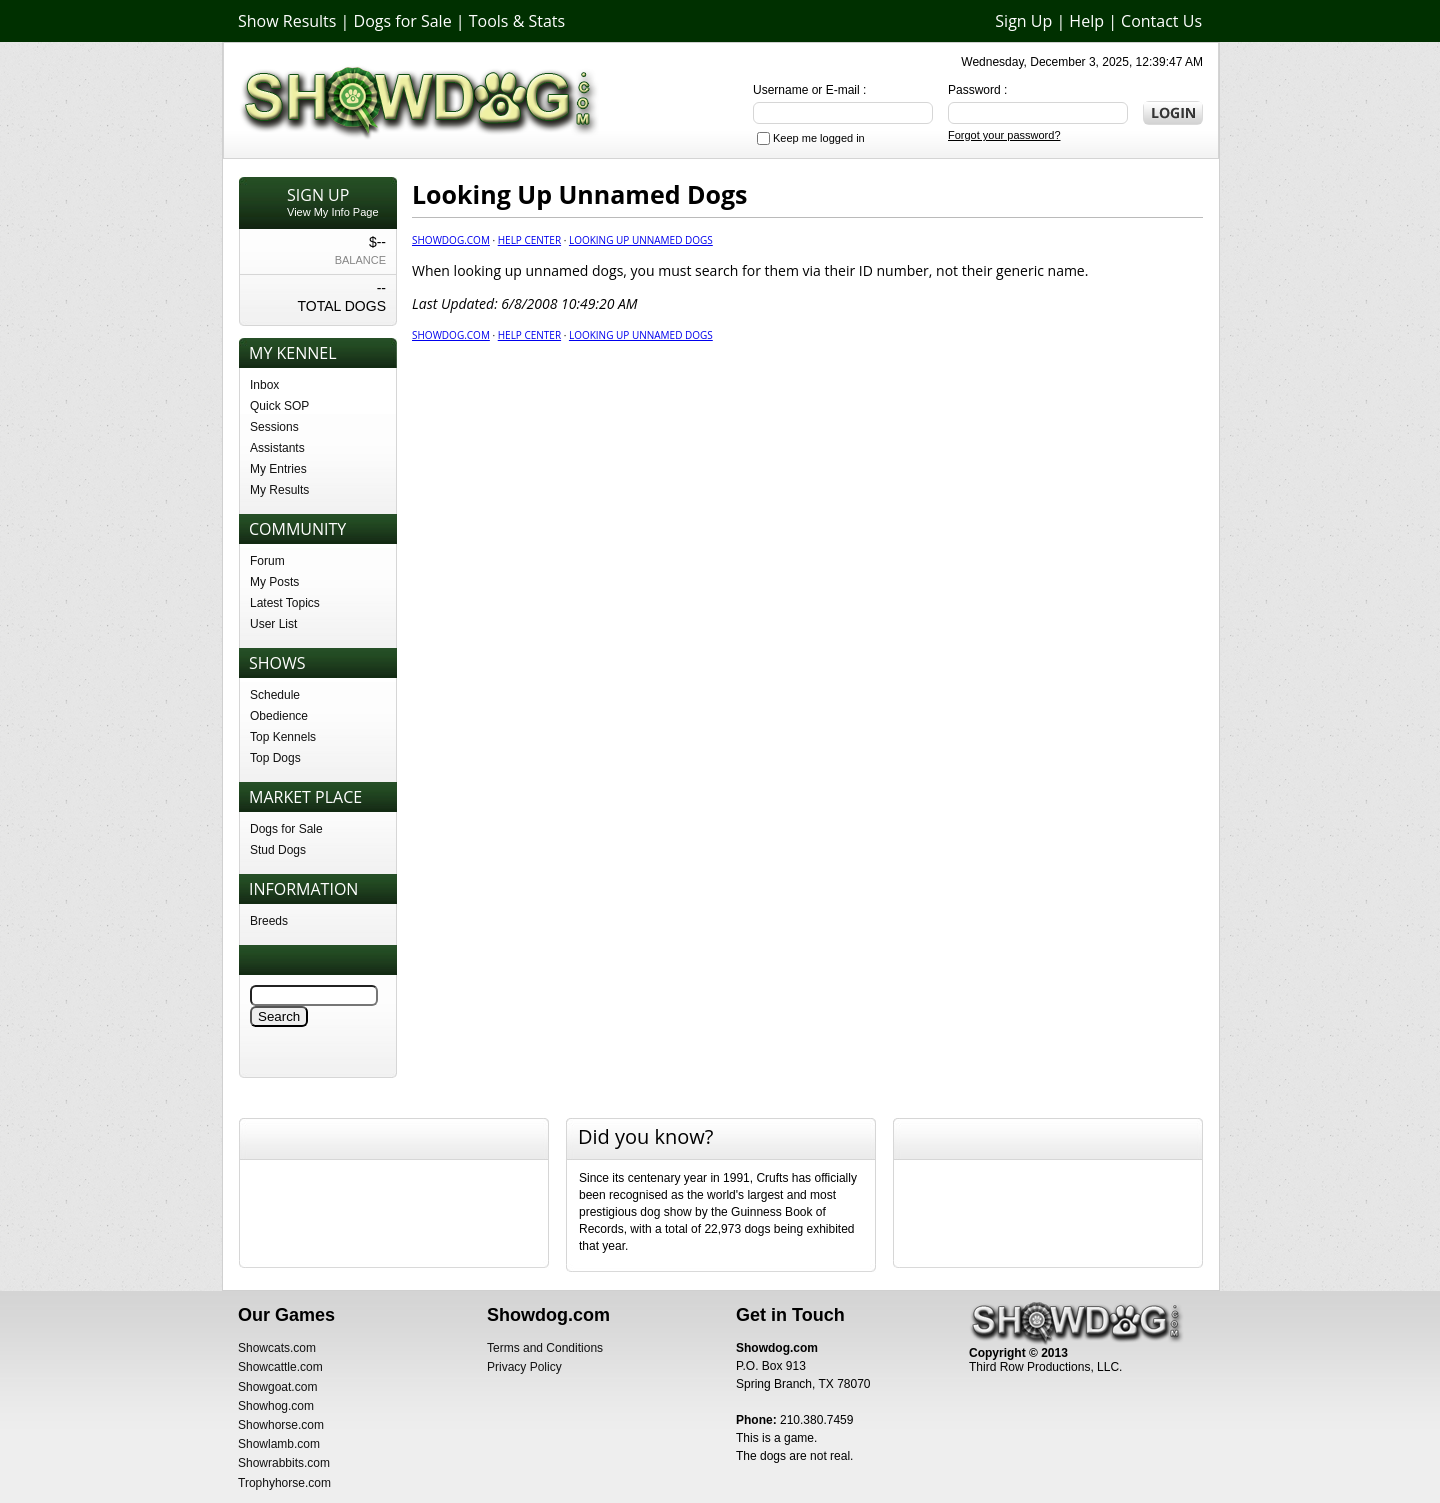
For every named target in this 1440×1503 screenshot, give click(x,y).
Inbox (264, 385)
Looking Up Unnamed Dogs (641, 240)
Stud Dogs (278, 850)
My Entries (278, 469)
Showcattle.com (280, 1367)
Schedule (275, 695)
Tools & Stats (517, 21)
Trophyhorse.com (284, 1483)
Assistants (277, 448)
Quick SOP (279, 406)
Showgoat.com (277, 1387)
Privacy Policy (524, 1367)
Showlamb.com (279, 1444)
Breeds (269, 921)
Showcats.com (277, 1348)
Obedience (279, 716)
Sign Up (1023, 21)
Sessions (274, 427)
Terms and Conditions (545, 1348)
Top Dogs (275, 758)
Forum (267, 561)
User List (273, 624)
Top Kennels (283, 737)
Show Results (287, 21)
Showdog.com (451, 240)
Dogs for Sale (403, 21)
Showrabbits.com (284, 1463)
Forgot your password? (1004, 135)
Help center (529, 240)
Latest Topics (285, 603)
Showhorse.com (281, 1425)
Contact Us (1161, 21)
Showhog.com (276, 1406)
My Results (279, 490)
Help (1086, 21)
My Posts (274, 582)
